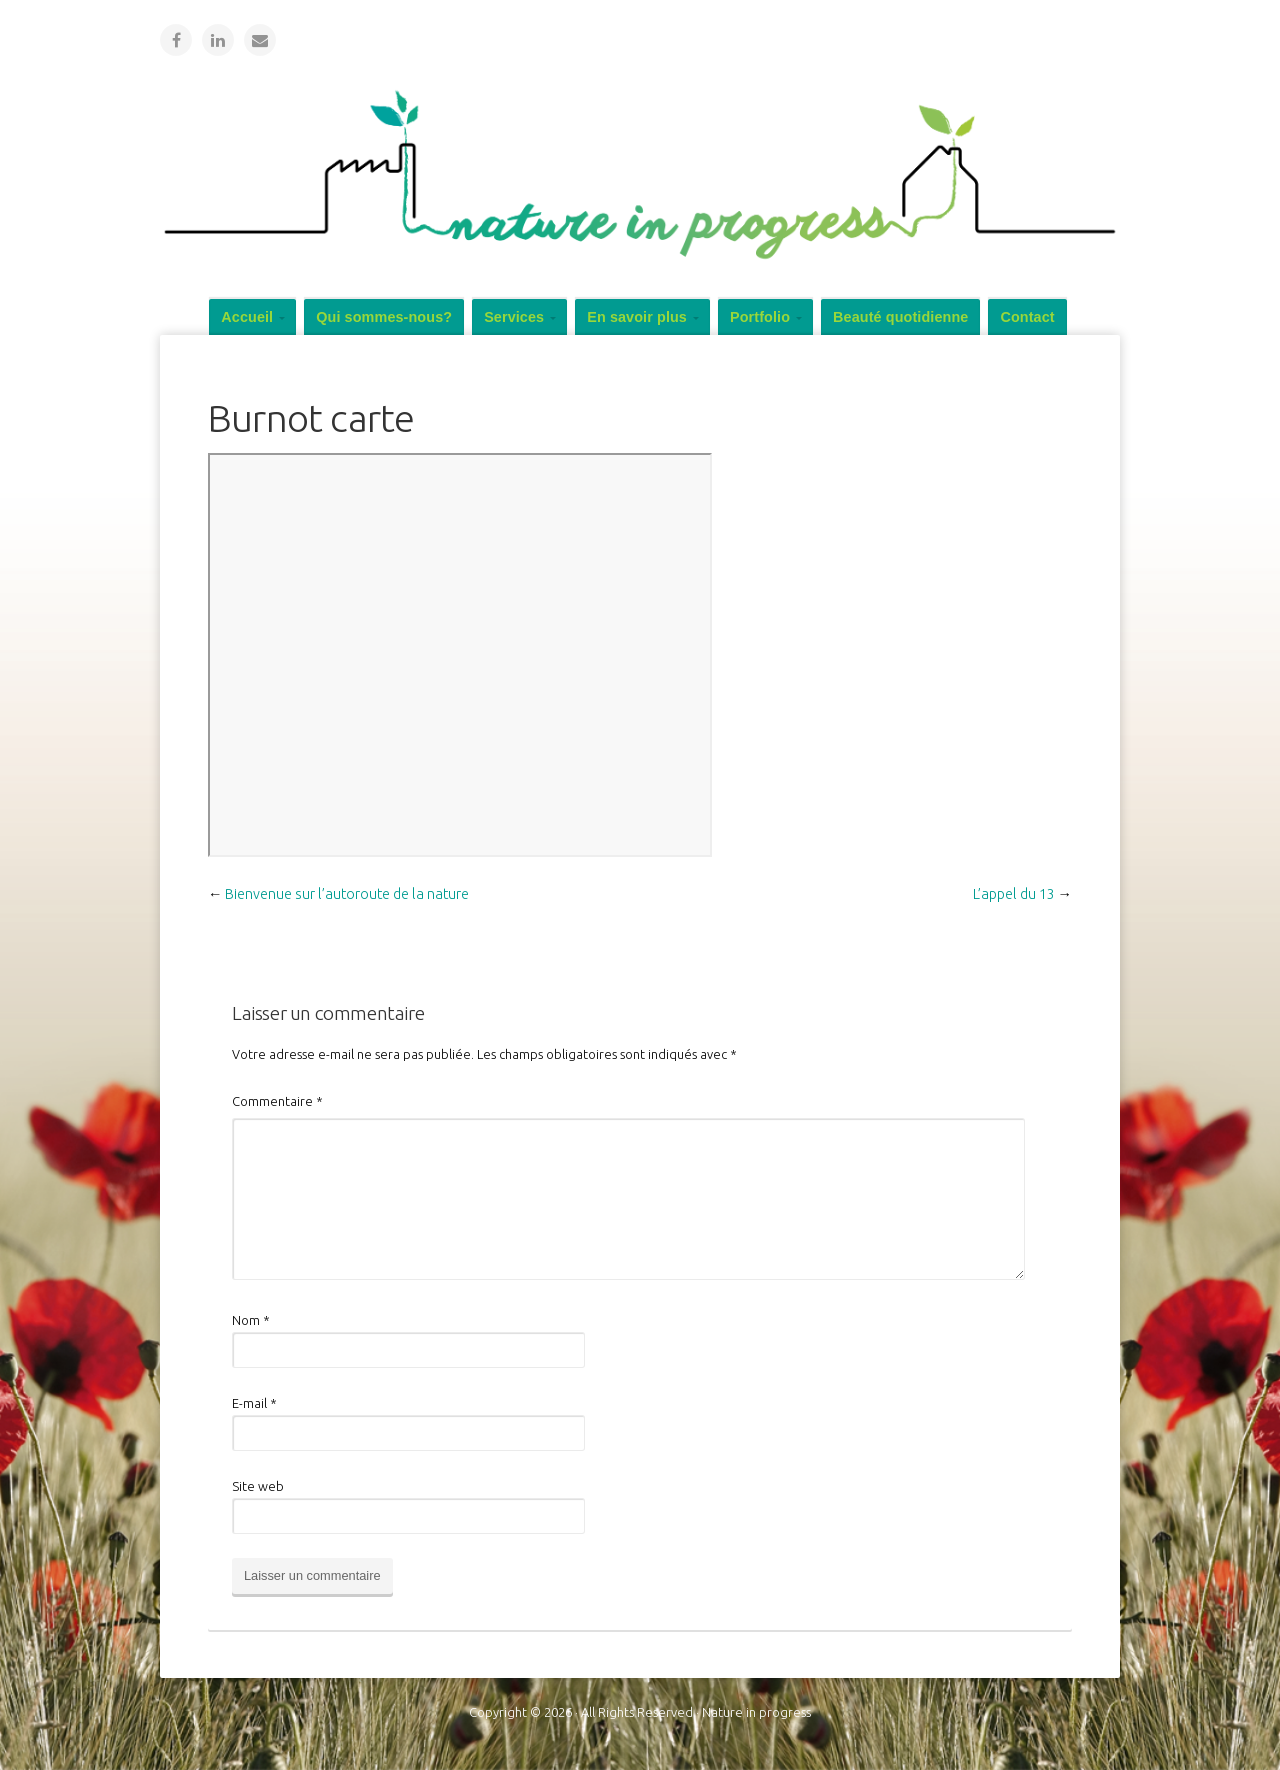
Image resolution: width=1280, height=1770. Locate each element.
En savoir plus (637, 317)
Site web (258, 1486)
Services (514, 317)
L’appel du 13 (1014, 894)
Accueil (247, 317)
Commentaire (277, 1101)
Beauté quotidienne (900, 317)
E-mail (254, 1403)
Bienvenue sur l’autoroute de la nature (347, 894)
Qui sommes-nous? (384, 317)
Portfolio (760, 317)
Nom (251, 1320)
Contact (1027, 317)
